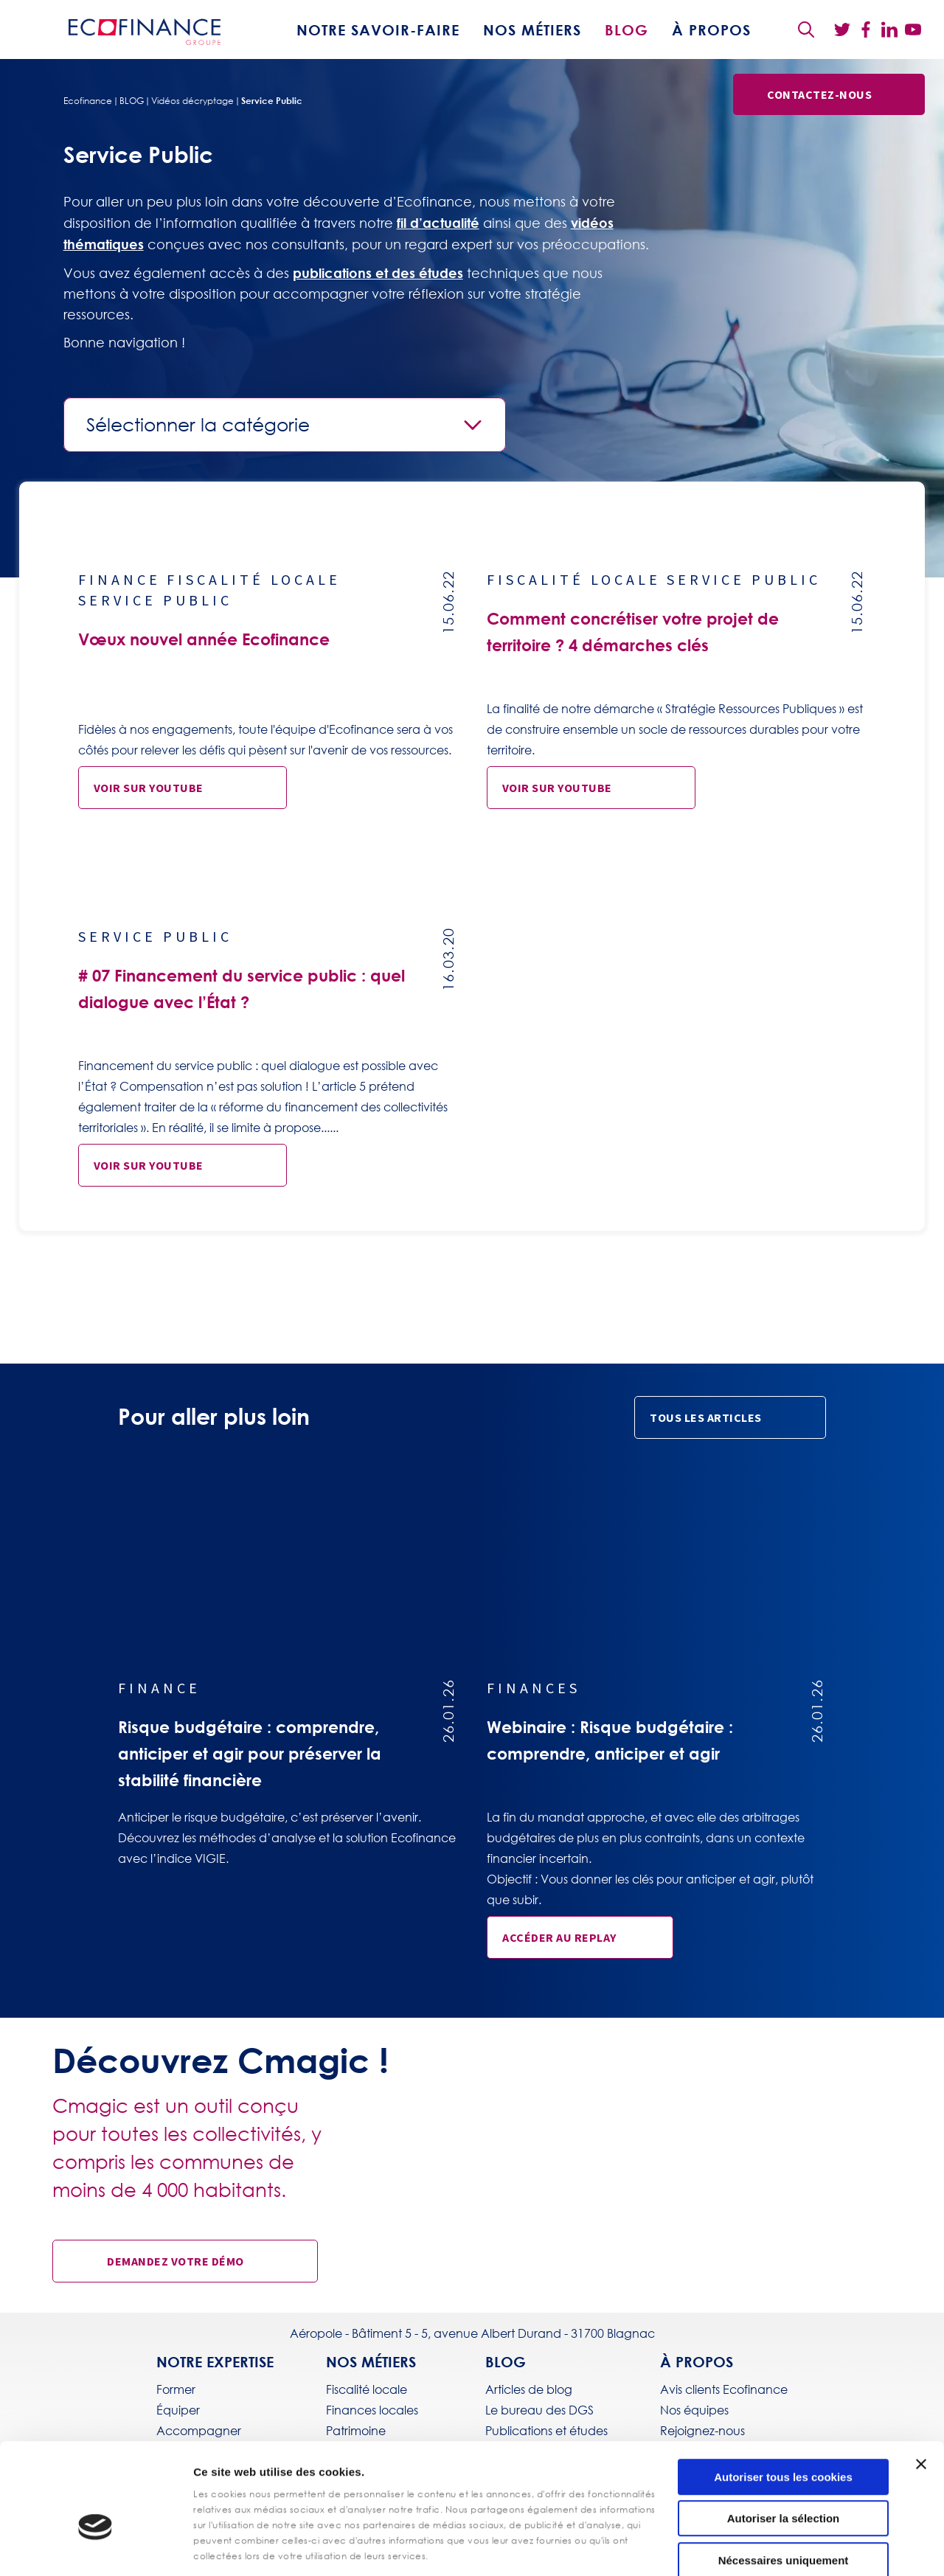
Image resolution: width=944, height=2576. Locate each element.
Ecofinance (87, 101)
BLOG (626, 29)
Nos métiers (532, 29)
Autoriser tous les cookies (783, 2395)
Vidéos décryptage (192, 101)
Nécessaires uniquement (783, 2478)
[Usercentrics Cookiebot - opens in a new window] (95, 2547)
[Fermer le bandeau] (921, 2382)
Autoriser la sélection (783, 2437)
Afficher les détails (524, 2547)
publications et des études (378, 272)
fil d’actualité (438, 222)
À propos (711, 29)
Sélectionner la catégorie (198, 424)
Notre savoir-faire (377, 29)
